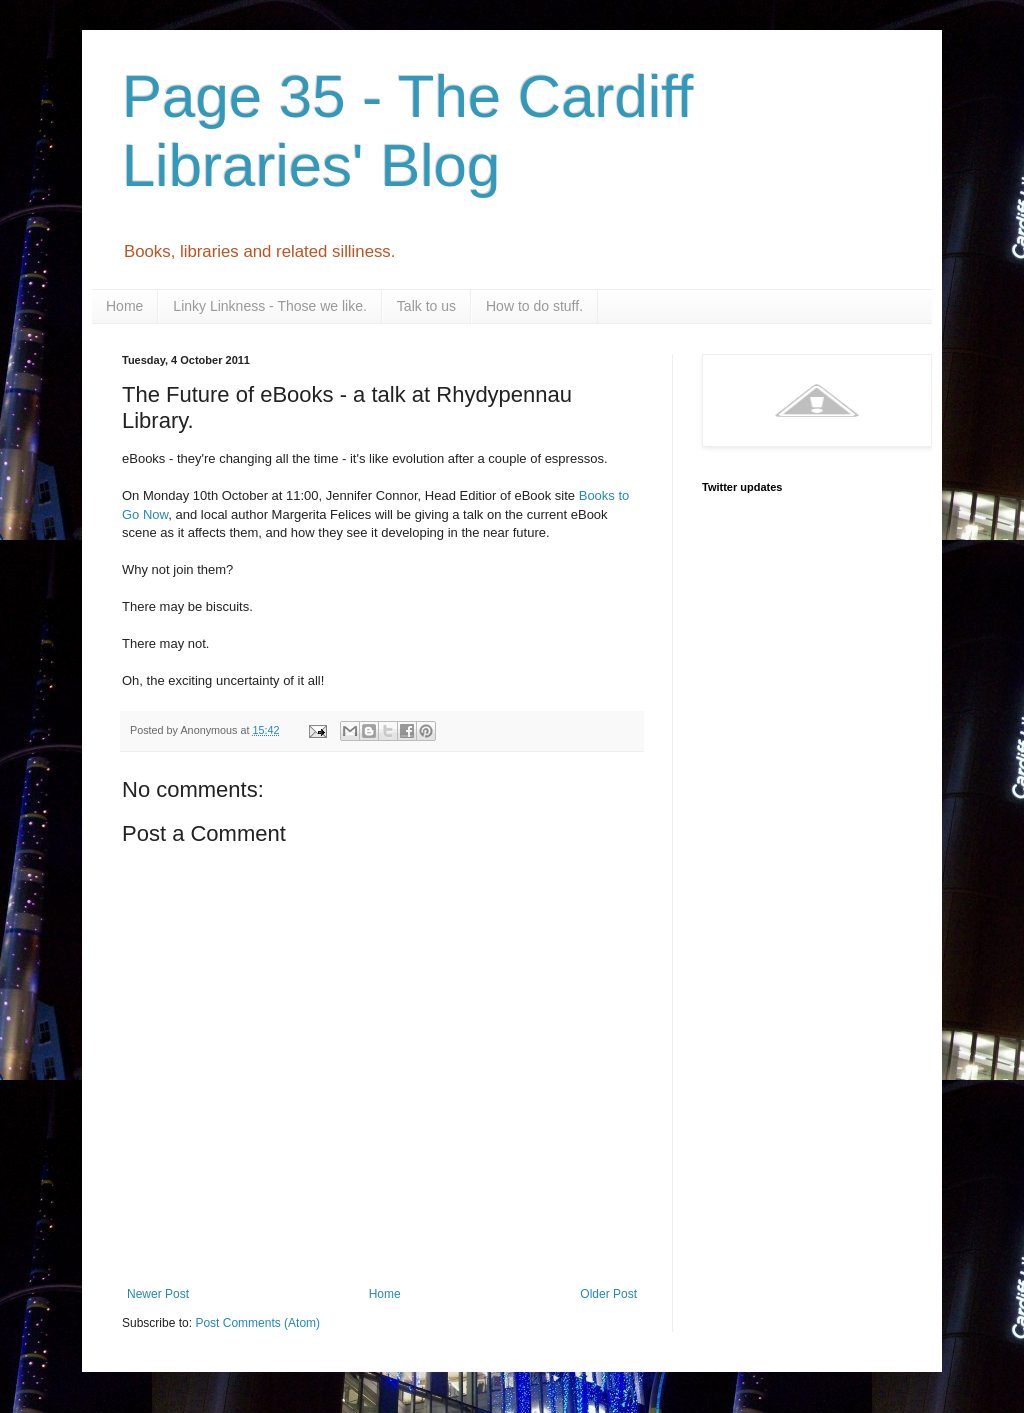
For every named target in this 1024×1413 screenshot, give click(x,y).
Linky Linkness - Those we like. (270, 306)
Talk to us (426, 306)
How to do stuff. (534, 306)
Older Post (608, 1294)
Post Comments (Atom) (257, 1323)
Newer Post (158, 1294)
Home (124, 306)
